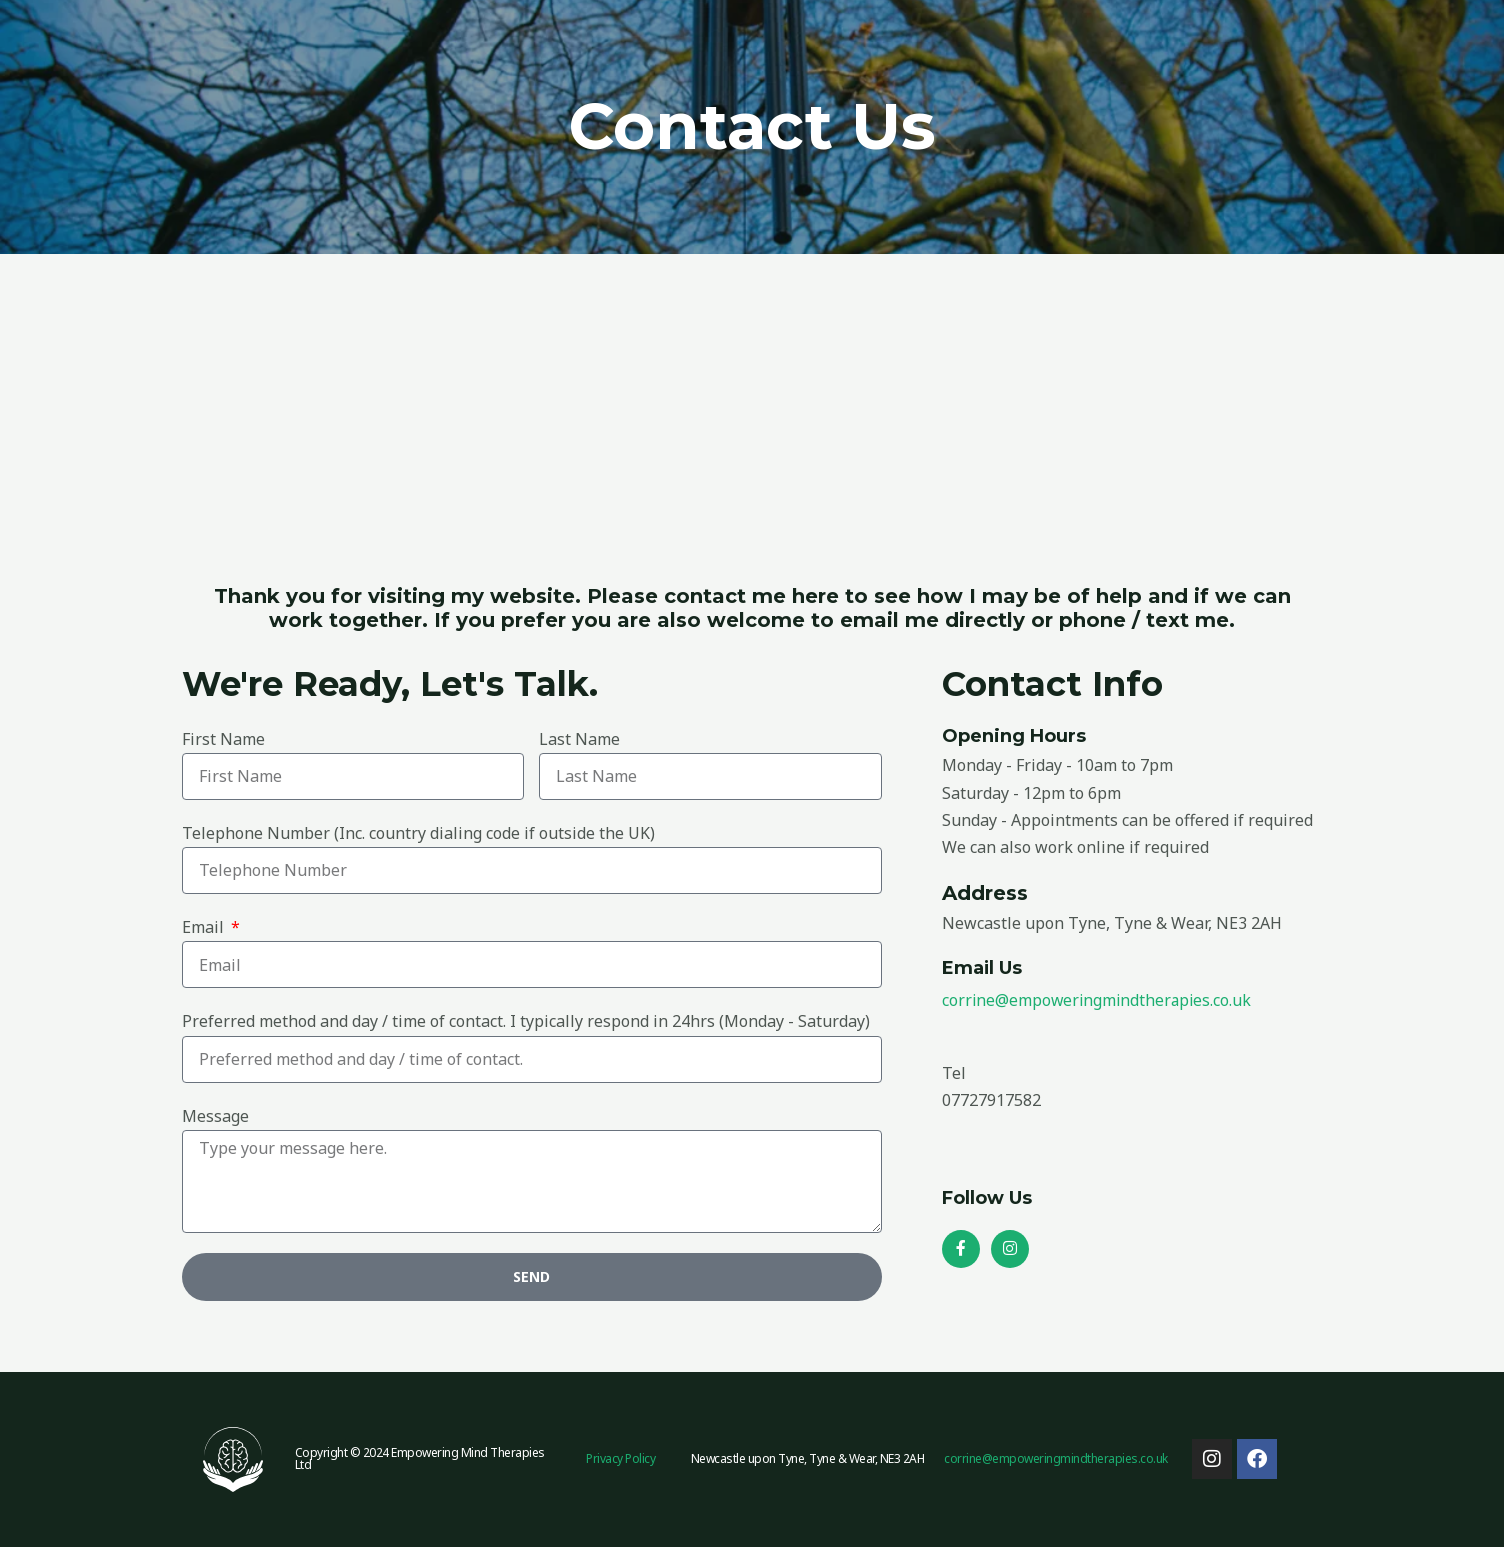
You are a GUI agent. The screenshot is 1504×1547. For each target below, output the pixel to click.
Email (205, 927)
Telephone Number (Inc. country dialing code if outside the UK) (418, 833)
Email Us (982, 967)
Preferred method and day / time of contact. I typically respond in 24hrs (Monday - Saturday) (526, 1021)
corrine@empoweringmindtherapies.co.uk (1099, 999)
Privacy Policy (620, 1458)
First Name (223, 739)
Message (215, 1116)
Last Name (579, 739)
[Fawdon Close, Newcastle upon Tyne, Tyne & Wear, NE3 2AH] (752, 404)
